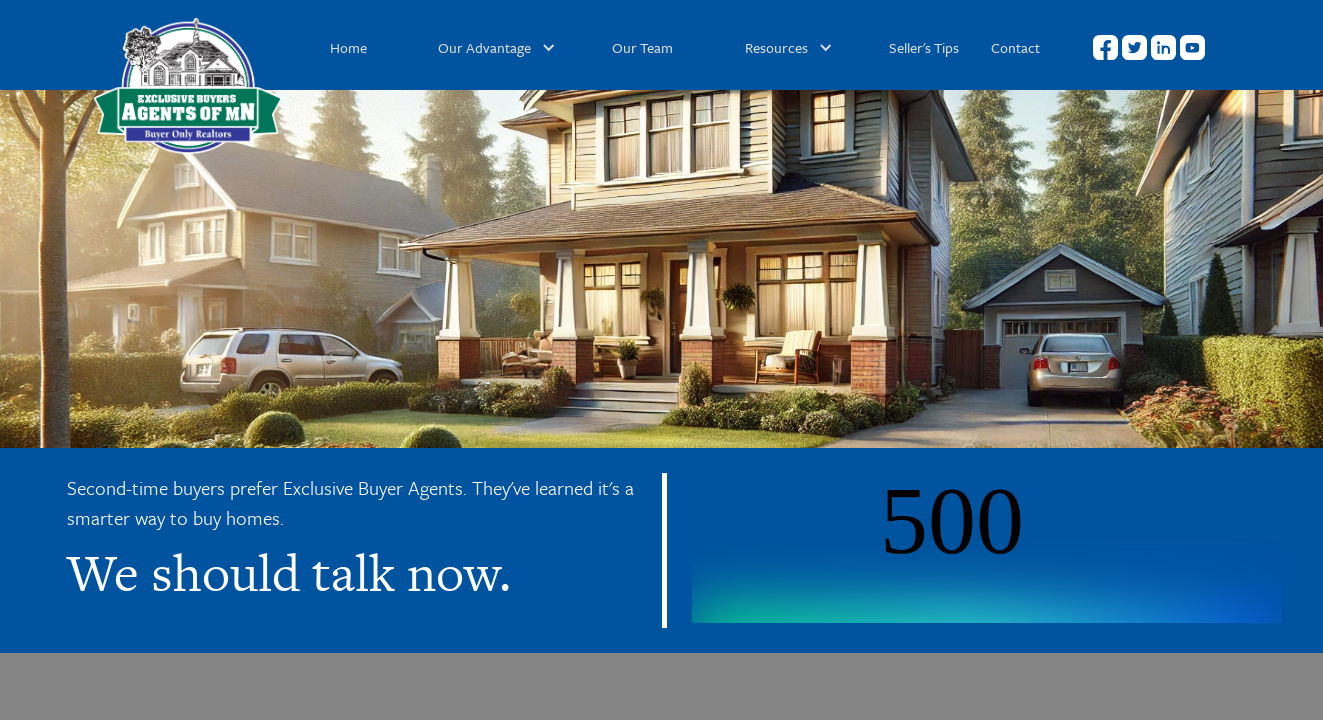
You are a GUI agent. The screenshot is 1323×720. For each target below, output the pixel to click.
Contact (1015, 47)
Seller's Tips (924, 47)
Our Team (642, 47)
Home (348, 47)
